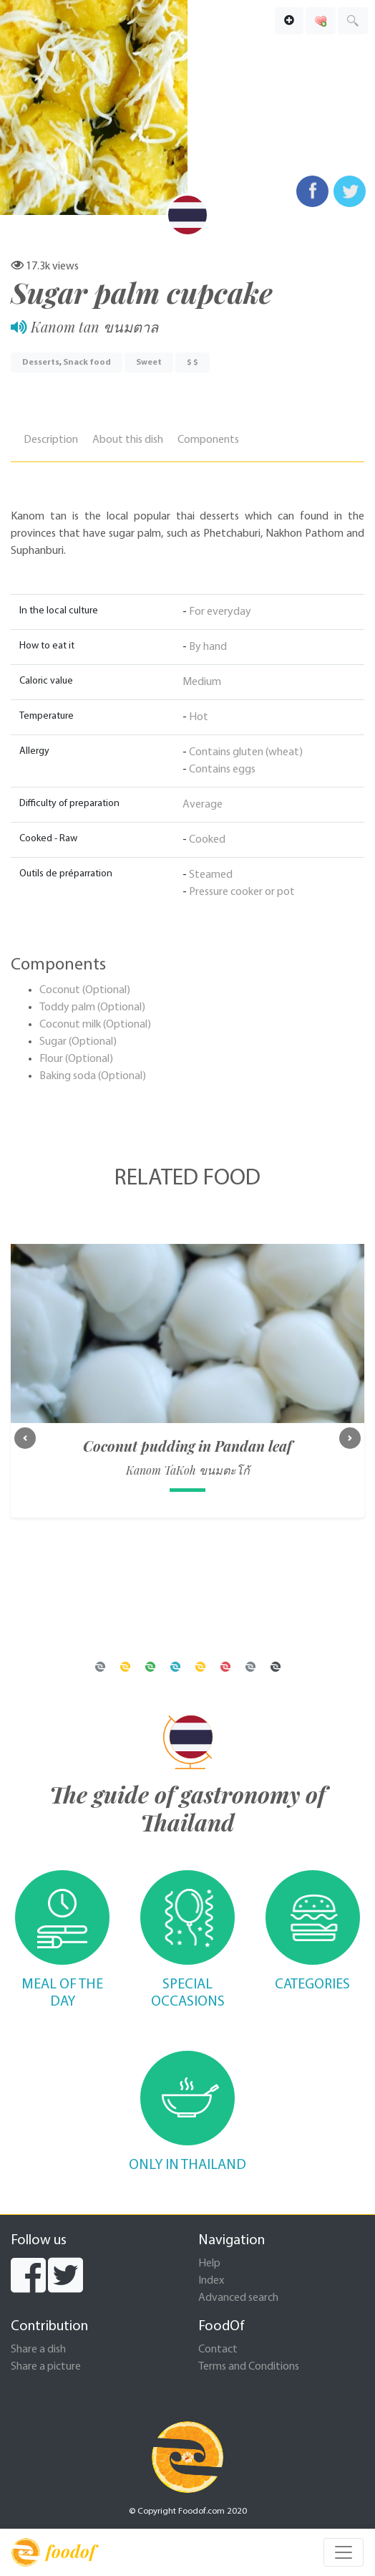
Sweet (149, 362)
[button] (25, 1438)
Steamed (211, 875)
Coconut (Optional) (84, 990)
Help (209, 2263)
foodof (53, 2552)
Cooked (207, 840)
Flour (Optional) (76, 1059)
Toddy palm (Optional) (92, 1007)
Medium (201, 682)
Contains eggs (222, 769)
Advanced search (238, 2298)
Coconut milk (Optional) (95, 1024)
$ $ (192, 362)
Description (51, 440)
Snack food (87, 362)
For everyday (220, 612)
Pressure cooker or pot (242, 892)
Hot (198, 717)
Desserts (40, 362)
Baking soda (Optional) (92, 1076)
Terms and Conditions (248, 2366)
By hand (208, 647)
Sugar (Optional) (78, 1042)
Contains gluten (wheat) (246, 752)
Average (202, 804)
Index (211, 2281)
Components (208, 440)
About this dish (127, 440)
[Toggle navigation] (343, 2552)
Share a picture (46, 2366)
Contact (218, 2349)
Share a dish (38, 2349)
